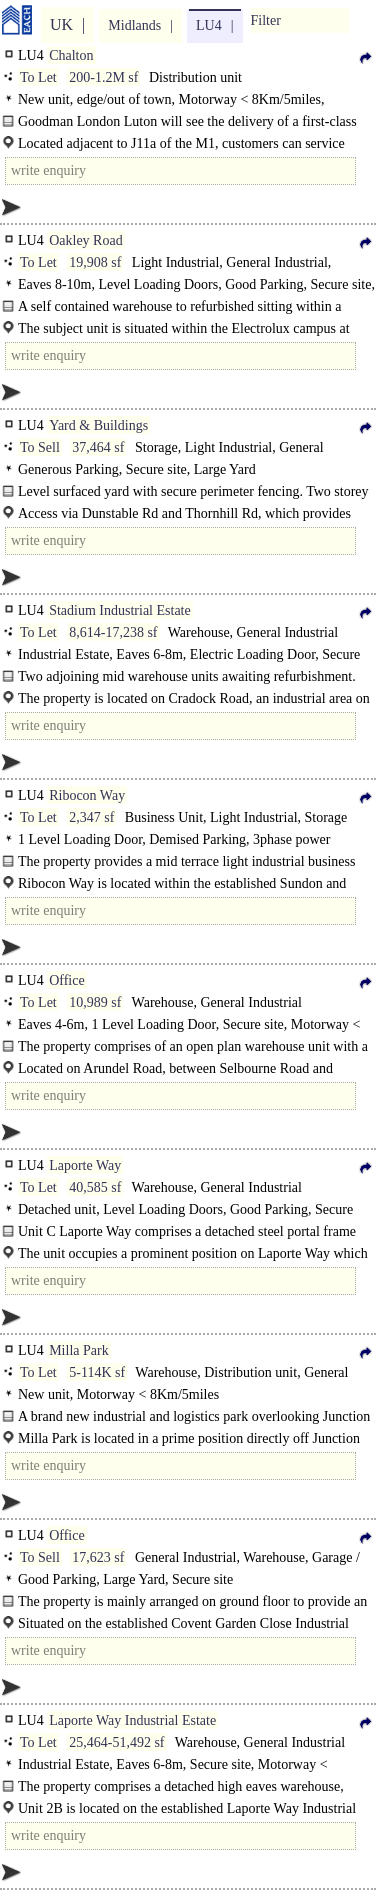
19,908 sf (95, 262)
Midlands (134, 25)
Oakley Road (85, 240)
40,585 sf (95, 1187)
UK (61, 24)
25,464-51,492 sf (116, 1742)
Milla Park (79, 1350)
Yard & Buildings (98, 425)
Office (67, 980)
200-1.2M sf (103, 77)
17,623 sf (98, 1557)
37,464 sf (98, 447)
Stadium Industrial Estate (120, 610)
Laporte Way (85, 1165)
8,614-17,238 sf (113, 632)
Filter (266, 20)
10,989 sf (95, 1002)
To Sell (40, 447)
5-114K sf (97, 1372)
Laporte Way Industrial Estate (132, 1720)
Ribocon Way (87, 795)
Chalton (71, 55)
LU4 (209, 25)
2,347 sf (91, 817)
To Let (38, 77)
